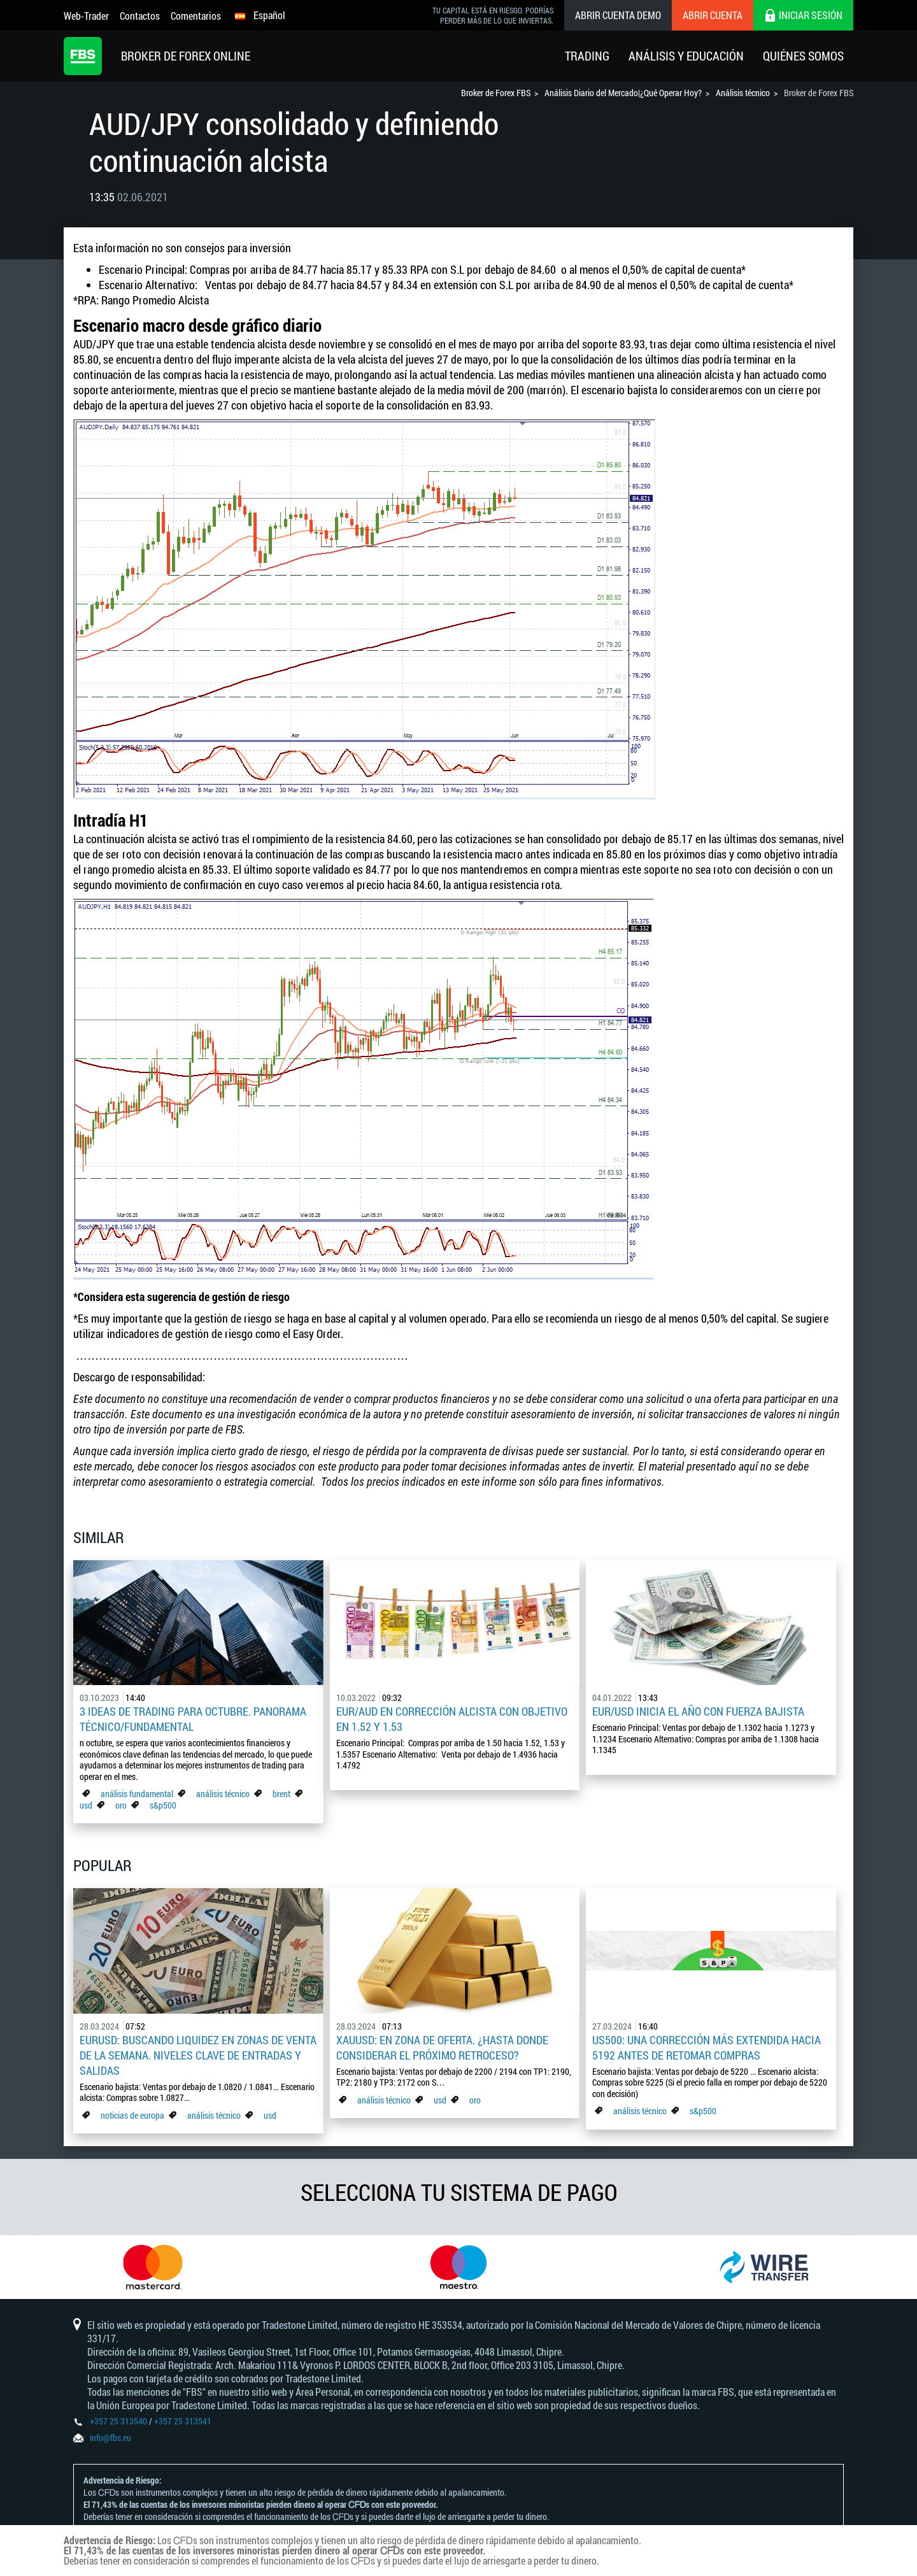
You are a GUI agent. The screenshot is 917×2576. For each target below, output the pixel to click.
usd (86, 1805)
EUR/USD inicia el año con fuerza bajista (698, 1711)
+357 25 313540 (118, 2421)
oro (122, 1805)
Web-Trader (86, 15)
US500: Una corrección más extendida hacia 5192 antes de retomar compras (706, 2047)
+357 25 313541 (182, 2421)
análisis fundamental (137, 1794)
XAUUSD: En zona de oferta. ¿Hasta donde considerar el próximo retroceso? (442, 2047)
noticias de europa (132, 2115)
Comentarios (196, 15)
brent (281, 1794)
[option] (153, 2267)
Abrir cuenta (713, 15)
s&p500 (163, 1805)
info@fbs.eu (110, 2437)
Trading (587, 56)
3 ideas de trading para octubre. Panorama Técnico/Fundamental (193, 1719)
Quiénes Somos (803, 56)
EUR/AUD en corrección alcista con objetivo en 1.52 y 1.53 (451, 1719)
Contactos (140, 15)
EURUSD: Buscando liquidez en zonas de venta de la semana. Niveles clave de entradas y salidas (198, 2055)
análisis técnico (223, 1794)
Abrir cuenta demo (618, 15)
